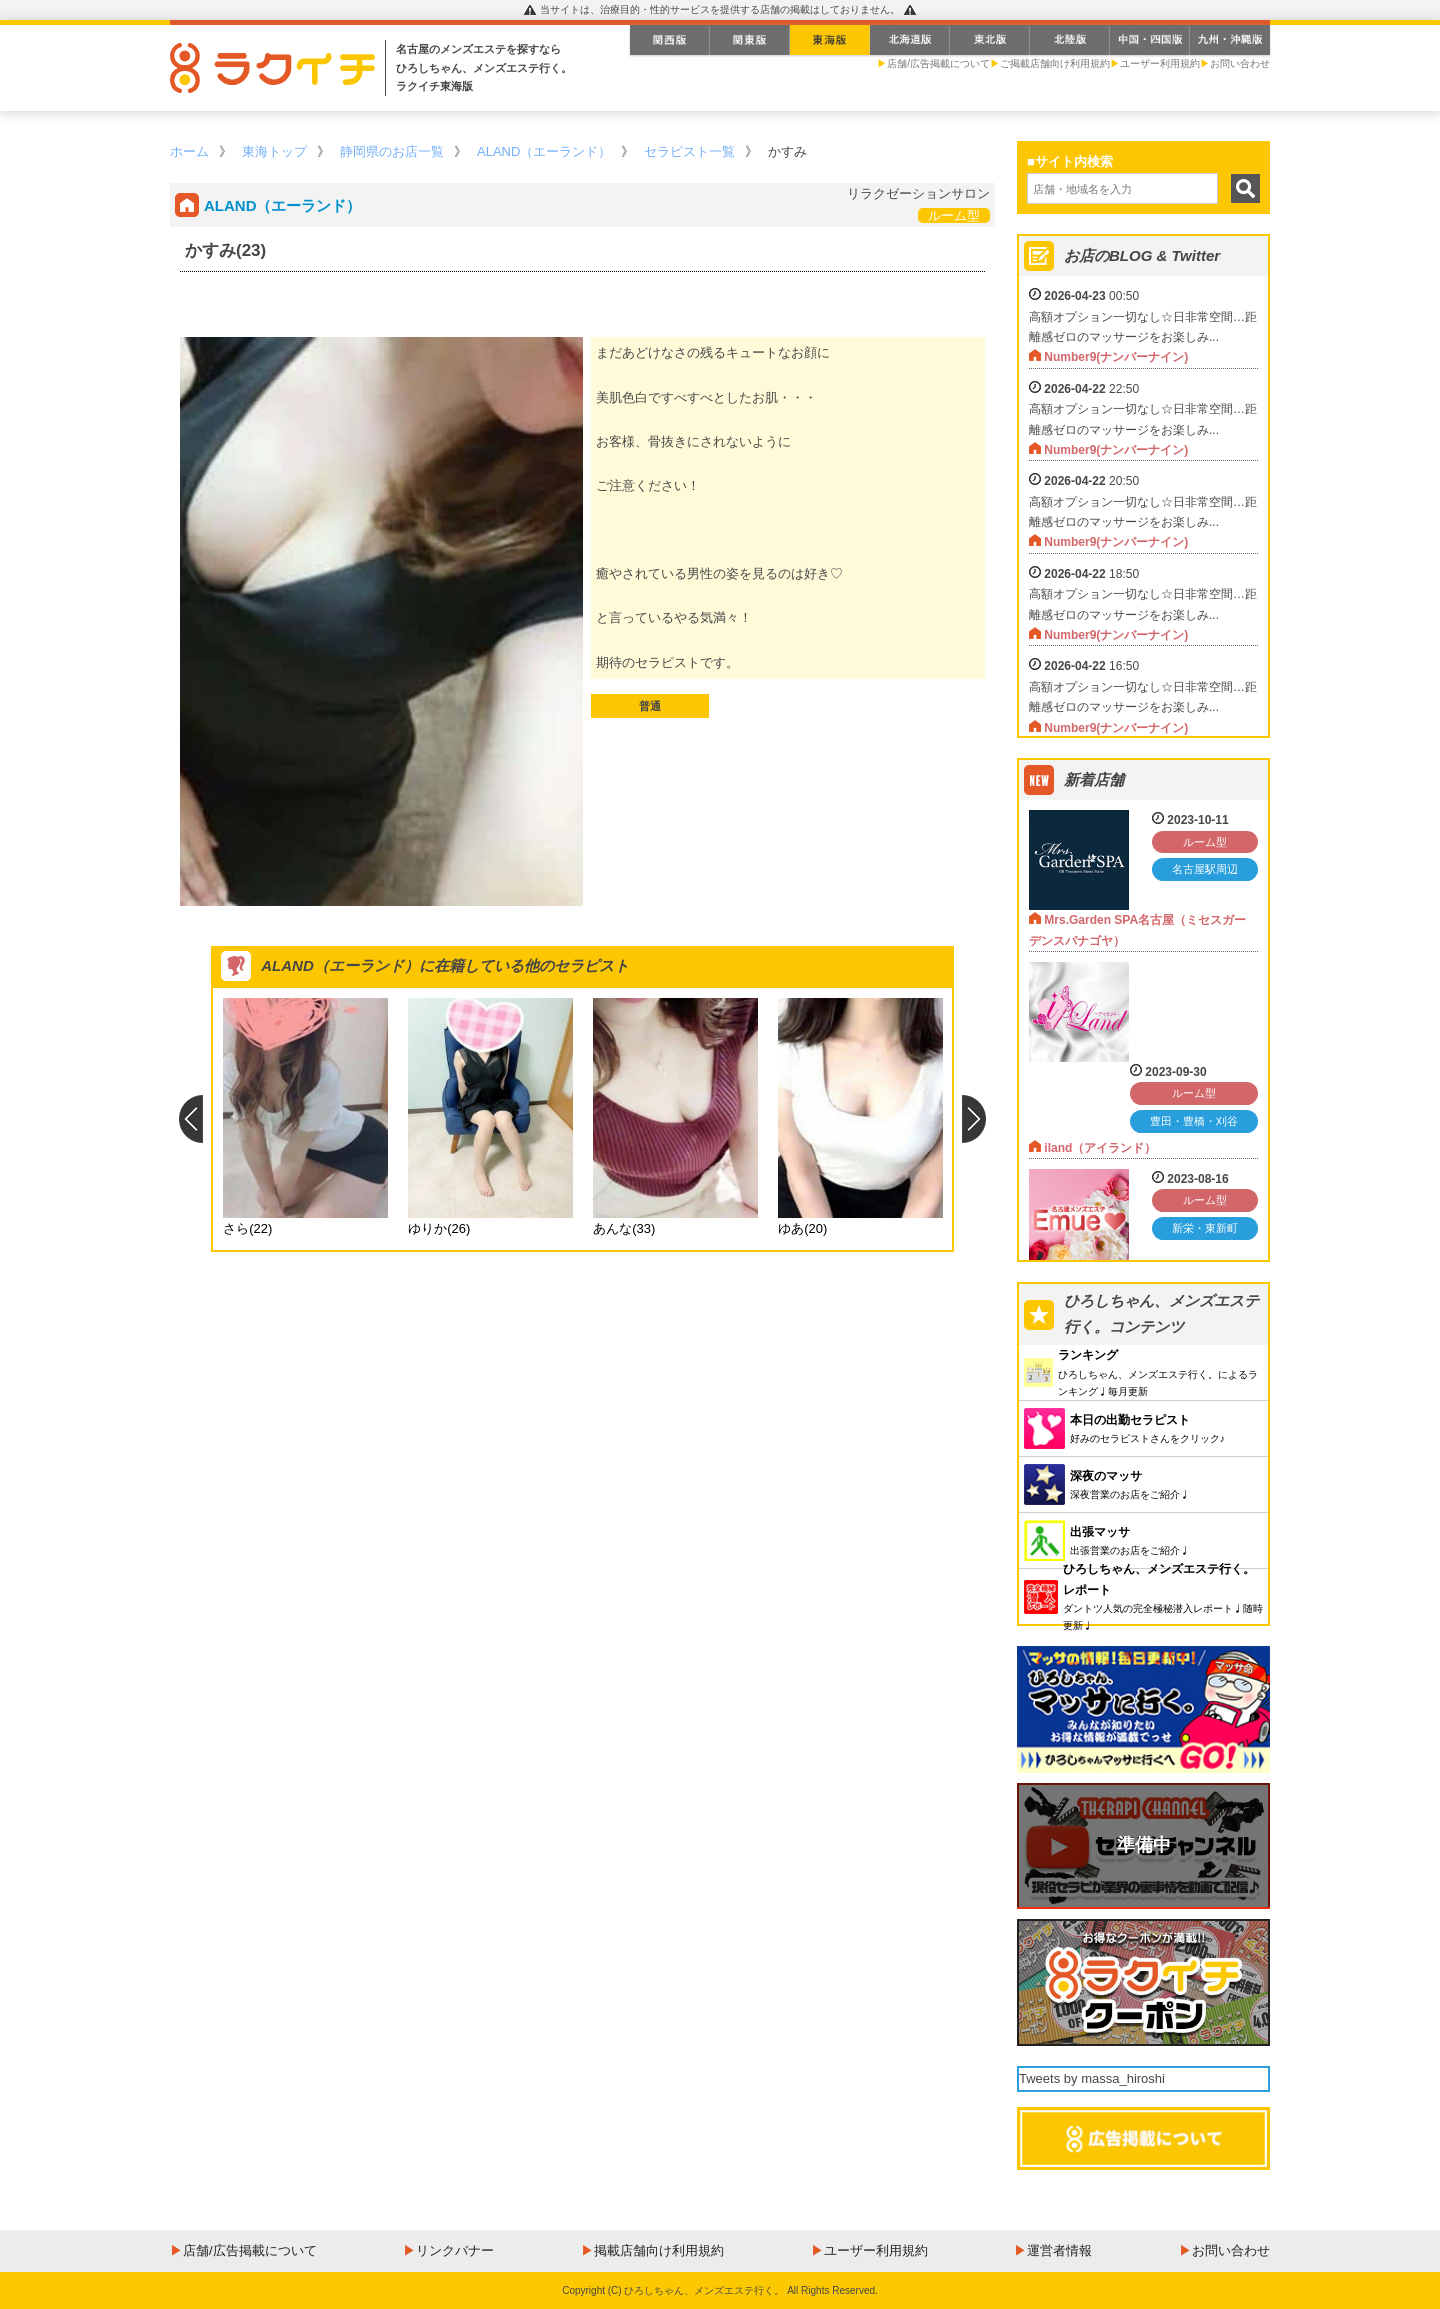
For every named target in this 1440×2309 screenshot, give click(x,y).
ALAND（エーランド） (544, 151)
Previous (190, 1119)
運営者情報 (1059, 2250)
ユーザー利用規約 (1160, 63)
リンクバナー (455, 2250)
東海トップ (274, 151)
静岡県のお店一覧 (392, 151)
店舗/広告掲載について (938, 63)
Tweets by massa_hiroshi (1092, 2078)
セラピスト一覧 (689, 151)
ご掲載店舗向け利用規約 (1055, 63)
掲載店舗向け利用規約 (659, 2250)
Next (974, 1119)
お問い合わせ (1240, 63)
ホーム (189, 151)
